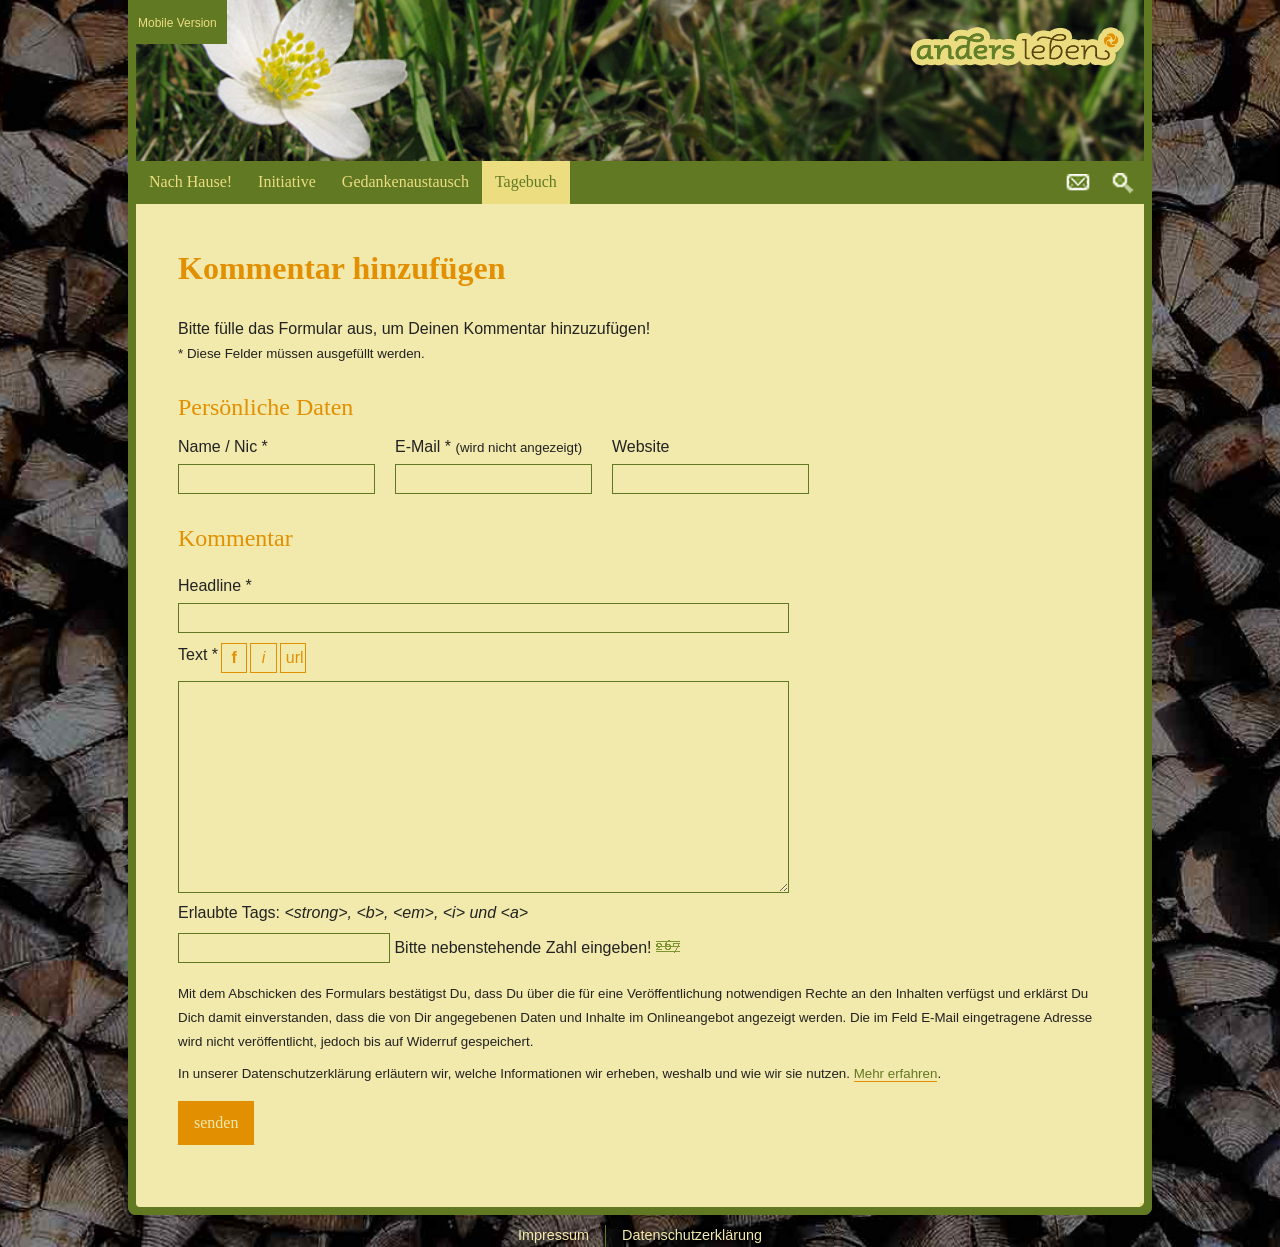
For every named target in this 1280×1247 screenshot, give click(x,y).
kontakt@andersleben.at (1078, 183)
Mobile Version (177, 23)
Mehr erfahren (896, 1073)
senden (216, 1122)
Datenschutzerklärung (692, 1235)
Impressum (553, 1235)
